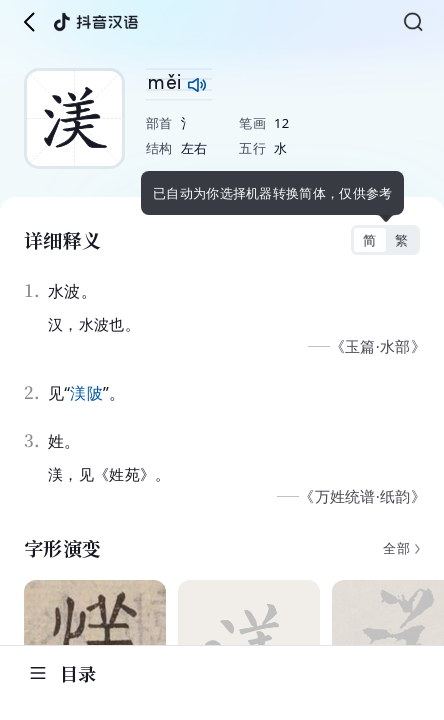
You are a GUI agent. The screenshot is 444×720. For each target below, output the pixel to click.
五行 (252, 148)
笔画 (252, 123)
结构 (159, 148)
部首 (159, 123)
